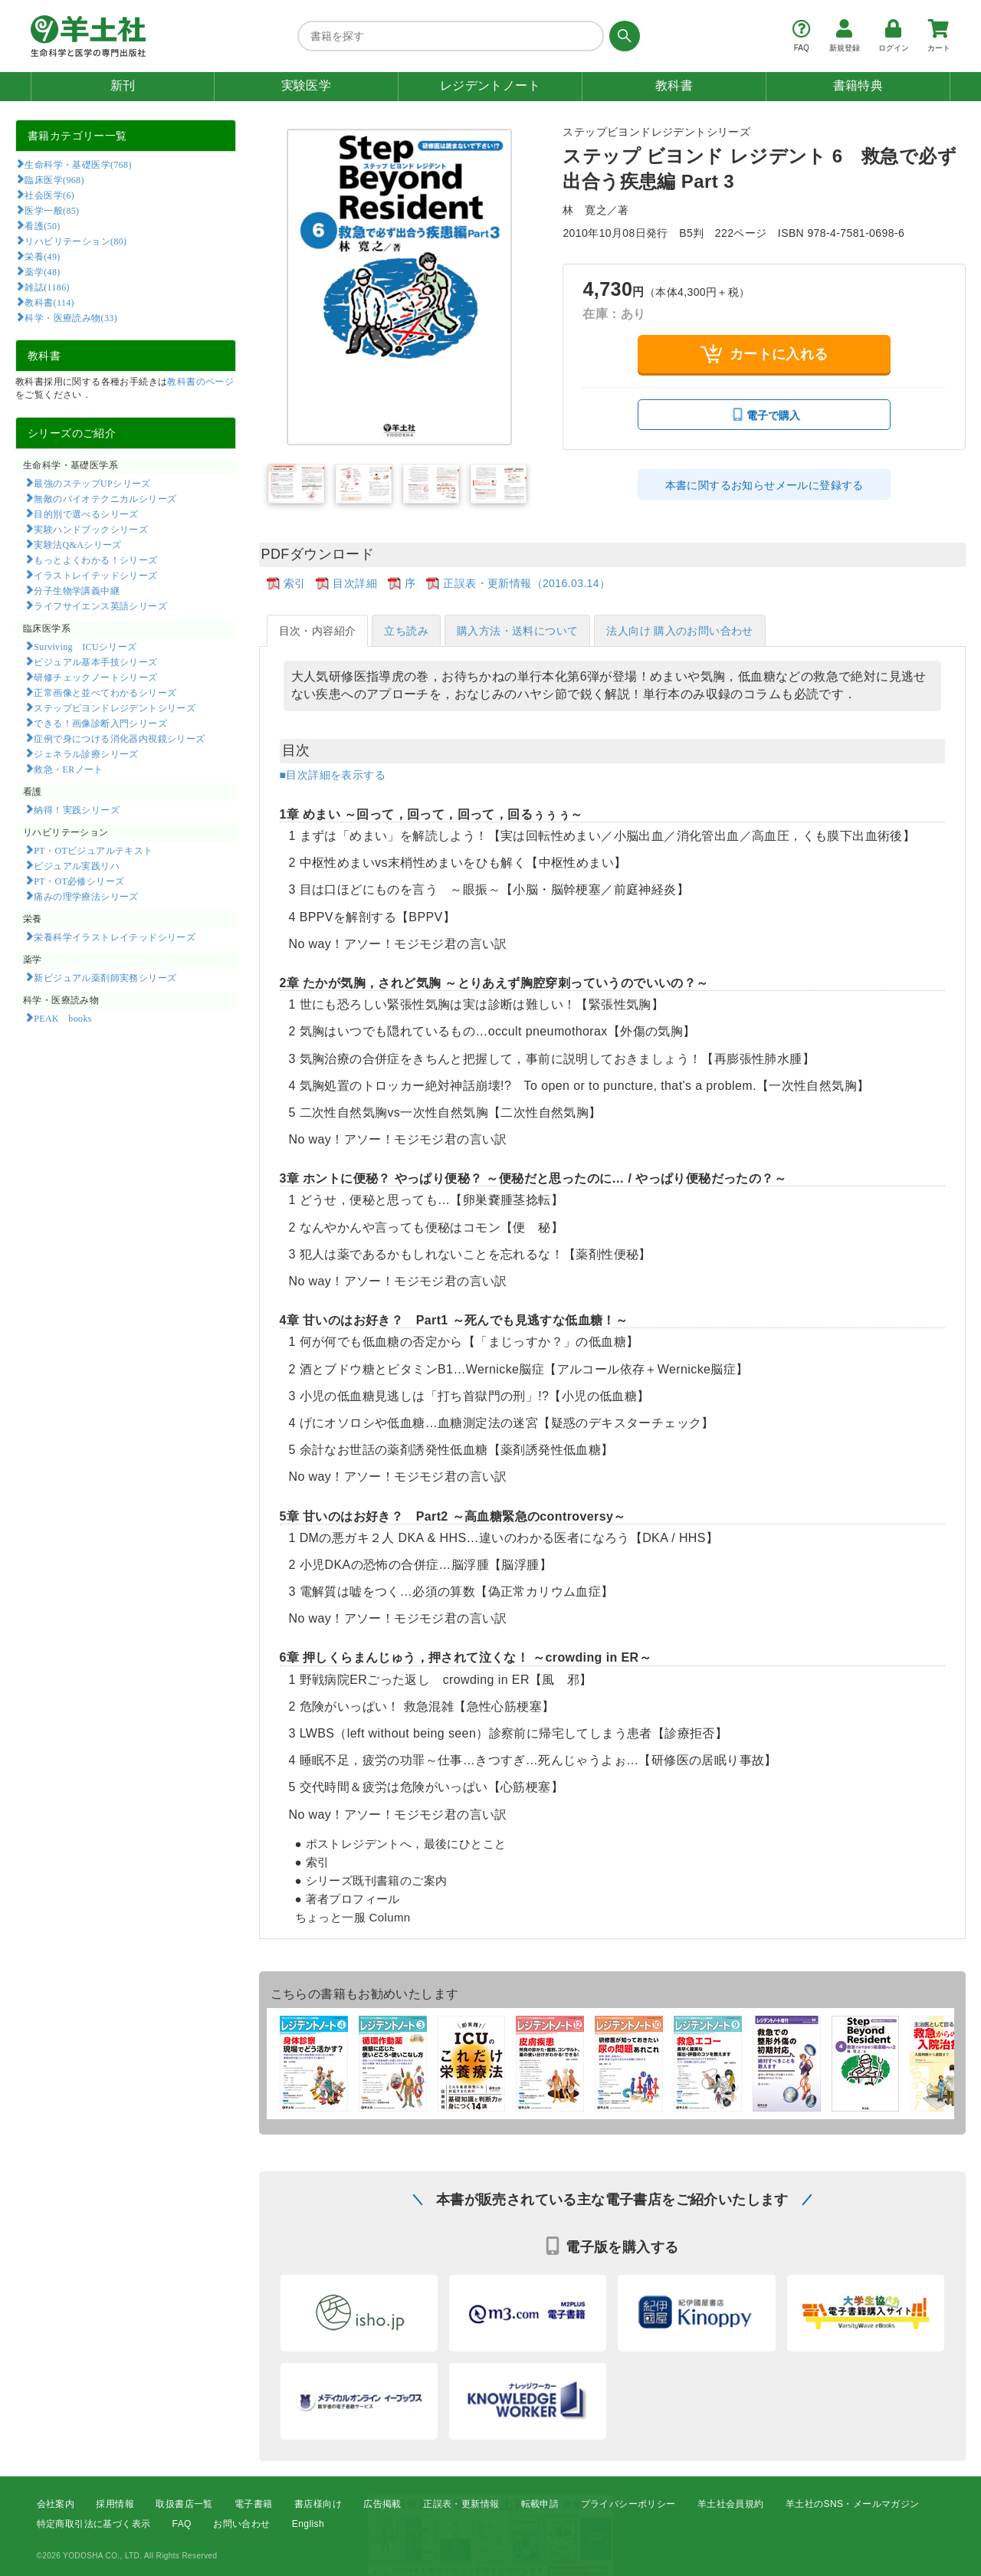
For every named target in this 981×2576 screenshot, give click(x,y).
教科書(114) (49, 302)
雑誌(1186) (47, 286)
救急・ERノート (68, 768)
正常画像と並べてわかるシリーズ (105, 692)
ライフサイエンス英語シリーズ (100, 605)
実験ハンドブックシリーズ (91, 528)
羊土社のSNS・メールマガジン (853, 2504)
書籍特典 (858, 85)
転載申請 (540, 2504)
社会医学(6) (49, 194)
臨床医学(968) (54, 179)
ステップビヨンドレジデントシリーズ (114, 707)
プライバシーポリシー (628, 2504)
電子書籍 (254, 2504)
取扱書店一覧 (184, 2504)
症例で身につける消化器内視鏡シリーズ (119, 738)
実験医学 (306, 85)
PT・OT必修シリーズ (79, 880)
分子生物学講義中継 (77, 590)
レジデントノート (490, 85)
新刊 (123, 85)
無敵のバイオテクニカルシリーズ (105, 498)
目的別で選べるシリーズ (86, 513)
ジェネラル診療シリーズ (86, 753)
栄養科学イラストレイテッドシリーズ (114, 936)
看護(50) (42, 225)
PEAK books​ (62, 1017)
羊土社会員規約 (730, 2504)
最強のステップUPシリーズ (92, 482)
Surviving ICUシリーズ (85, 646)
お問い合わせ (241, 2524)
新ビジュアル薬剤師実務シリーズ (105, 977)
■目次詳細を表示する (333, 775)
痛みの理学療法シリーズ (86, 896)
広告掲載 (382, 2504)
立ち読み (406, 631)
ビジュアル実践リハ (77, 865)
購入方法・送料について (517, 631)
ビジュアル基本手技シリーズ (95, 661)
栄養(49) (42, 256)
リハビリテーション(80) (75, 240)
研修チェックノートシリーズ (95, 676)
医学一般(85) (52, 210)
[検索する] (622, 36)
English (308, 2524)
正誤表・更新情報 (461, 2504)
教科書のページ (200, 381)
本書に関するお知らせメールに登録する (764, 485)
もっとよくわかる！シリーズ (95, 559)
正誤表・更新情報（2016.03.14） (526, 583)
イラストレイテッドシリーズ (95, 574)
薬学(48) (42, 271)
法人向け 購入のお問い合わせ (679, 631)
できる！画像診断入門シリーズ (100, 722)
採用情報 (115, 2504)
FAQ (182, 2524)
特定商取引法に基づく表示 (94, 2524)
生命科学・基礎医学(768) (78, 164)
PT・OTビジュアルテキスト (93, 850)
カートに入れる (764, 353)
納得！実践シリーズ (77, 809)
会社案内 (56, 2504)
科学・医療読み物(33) (71, 317)
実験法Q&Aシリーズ (77, 544)
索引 (295, 583)
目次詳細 (355, 583)
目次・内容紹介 (317, 631)
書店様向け (318, 2504)
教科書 (674, 85)
